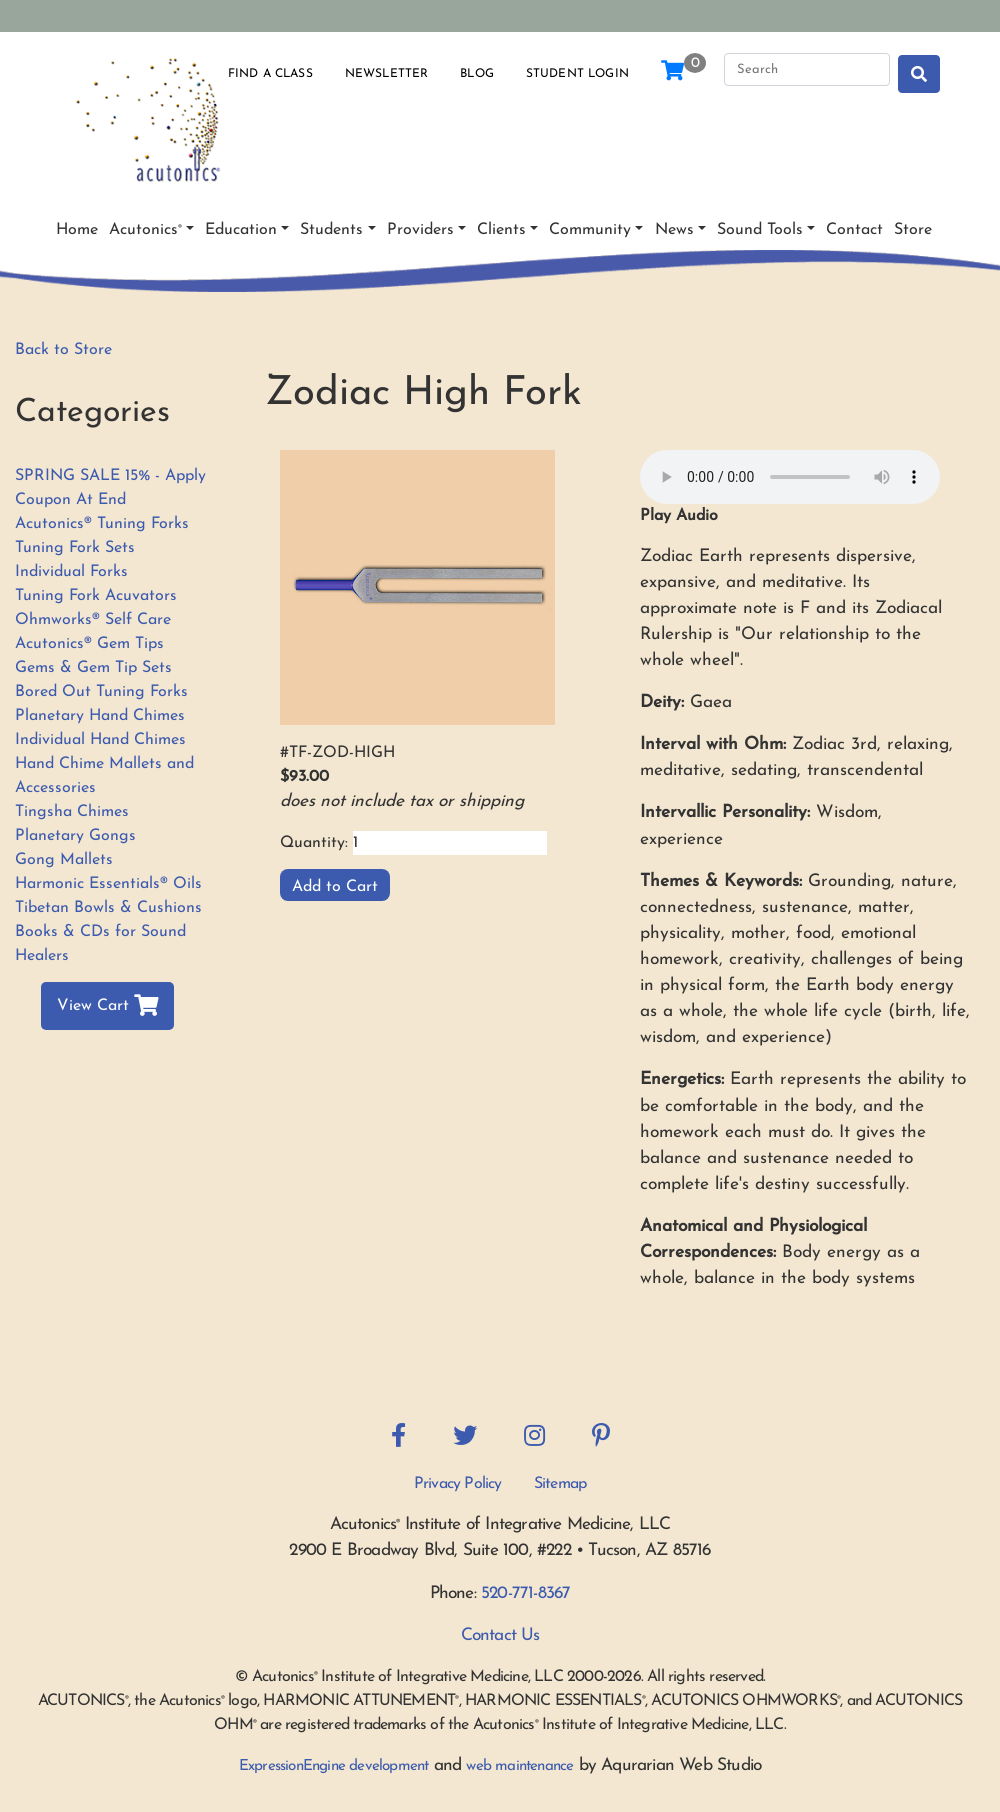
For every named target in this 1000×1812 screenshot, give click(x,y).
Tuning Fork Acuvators (96, 596)
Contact (854, 230)
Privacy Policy (458, 1484)
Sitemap (560, 1484)
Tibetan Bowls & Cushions (108, 908)
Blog (477, 74)
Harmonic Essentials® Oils (108, 884)
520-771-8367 (525, 1593)
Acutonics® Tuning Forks (102, 524)
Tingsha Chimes (72, 812)
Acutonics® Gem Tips (89, 644)
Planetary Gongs (75, 836)
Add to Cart (335, 887)
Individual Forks (71, 572)
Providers (420, 230)
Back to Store (63, 350)
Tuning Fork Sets (75, 548)
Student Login (577, 74)
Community (590, 230)
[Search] (807, 70)
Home (77, 230)
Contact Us (500, 1635)
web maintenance (519, 1766)
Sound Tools (760, 230)
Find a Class (270, 74)
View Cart (107, 1006)
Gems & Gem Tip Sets (93, 668)
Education (241, 230)
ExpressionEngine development (334, 1766)
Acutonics (145, 230)
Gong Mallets (64, 860)
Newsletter (387, 74)
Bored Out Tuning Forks (101, 692)
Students (331, 230)
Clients (501, 230)
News (674, 230)
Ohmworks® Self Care (93, 620)
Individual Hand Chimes (100, 740)
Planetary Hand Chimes (100, 716)
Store (913, 230)
